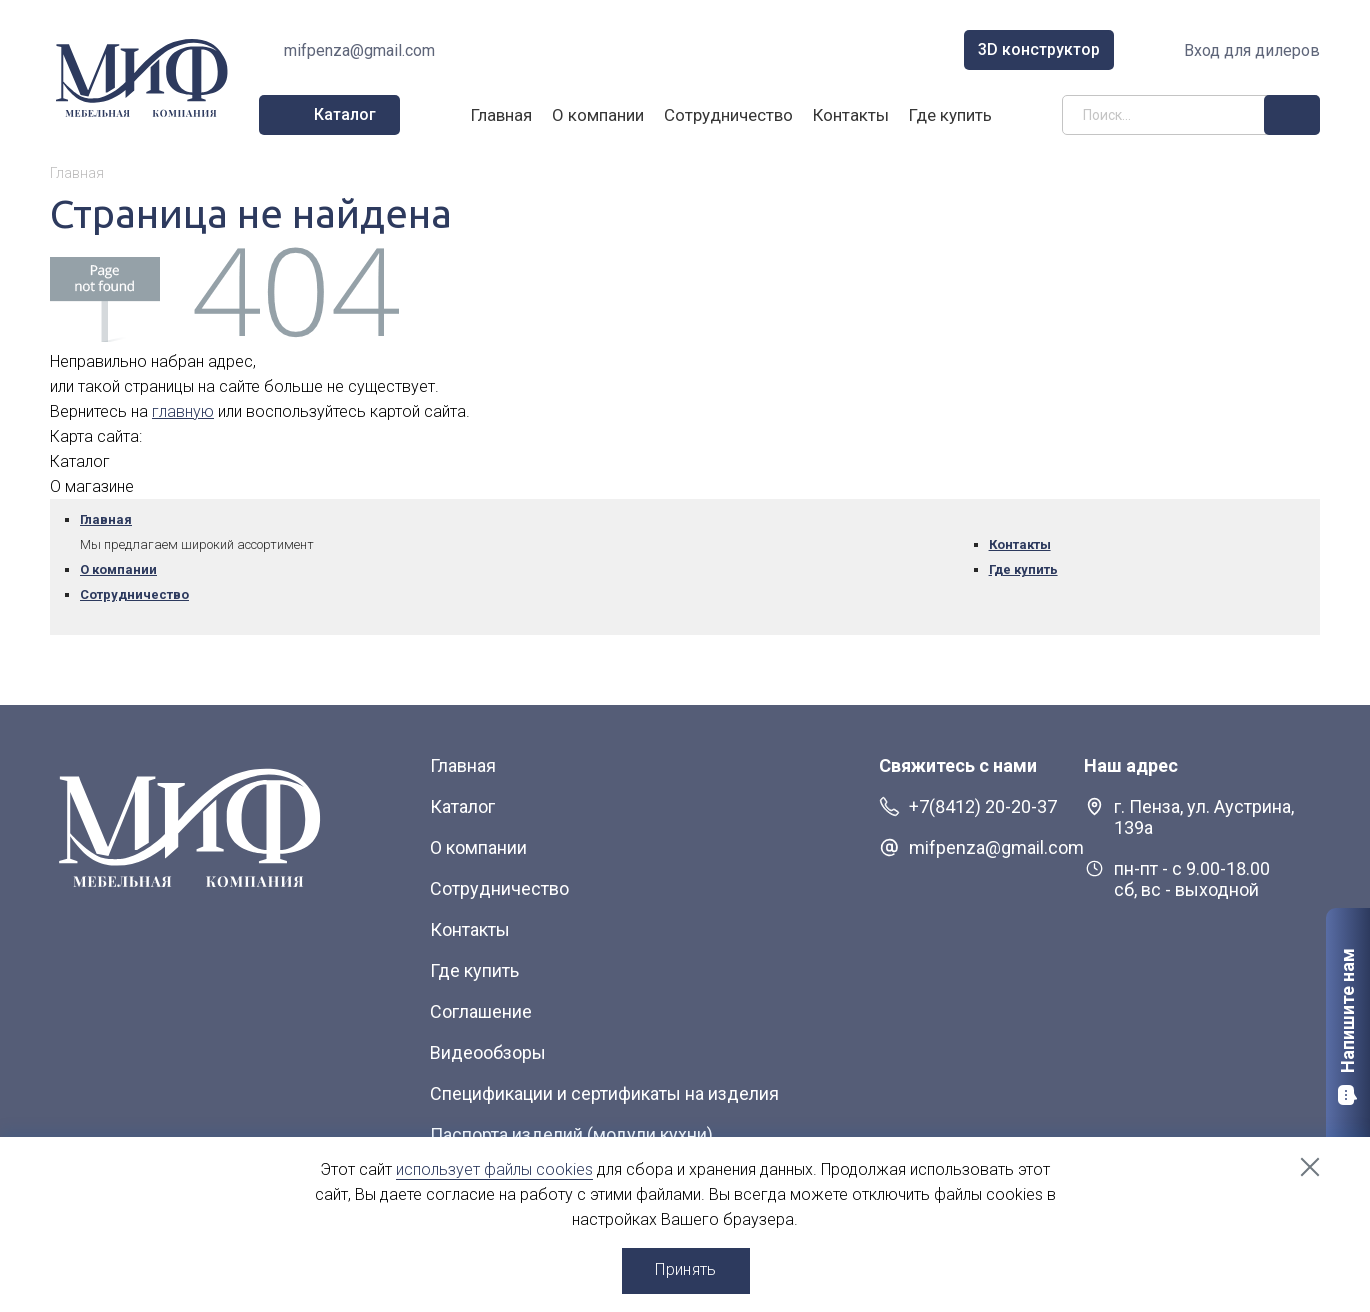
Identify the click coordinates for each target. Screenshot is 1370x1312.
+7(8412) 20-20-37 (983, 806)
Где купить (950, 115)
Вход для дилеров (1252, 50)
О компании (598, 115)
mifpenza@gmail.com (359, 50)
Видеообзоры (488, 1052)
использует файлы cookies (494, 1169)
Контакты (851, 115)
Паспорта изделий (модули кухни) (571, 1134)
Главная (501, 115)
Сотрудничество (728, 115)
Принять (685, 1269)
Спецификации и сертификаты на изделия (604, 1093)
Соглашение (481, 1011)
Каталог (462, 806)
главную (183, 411)
